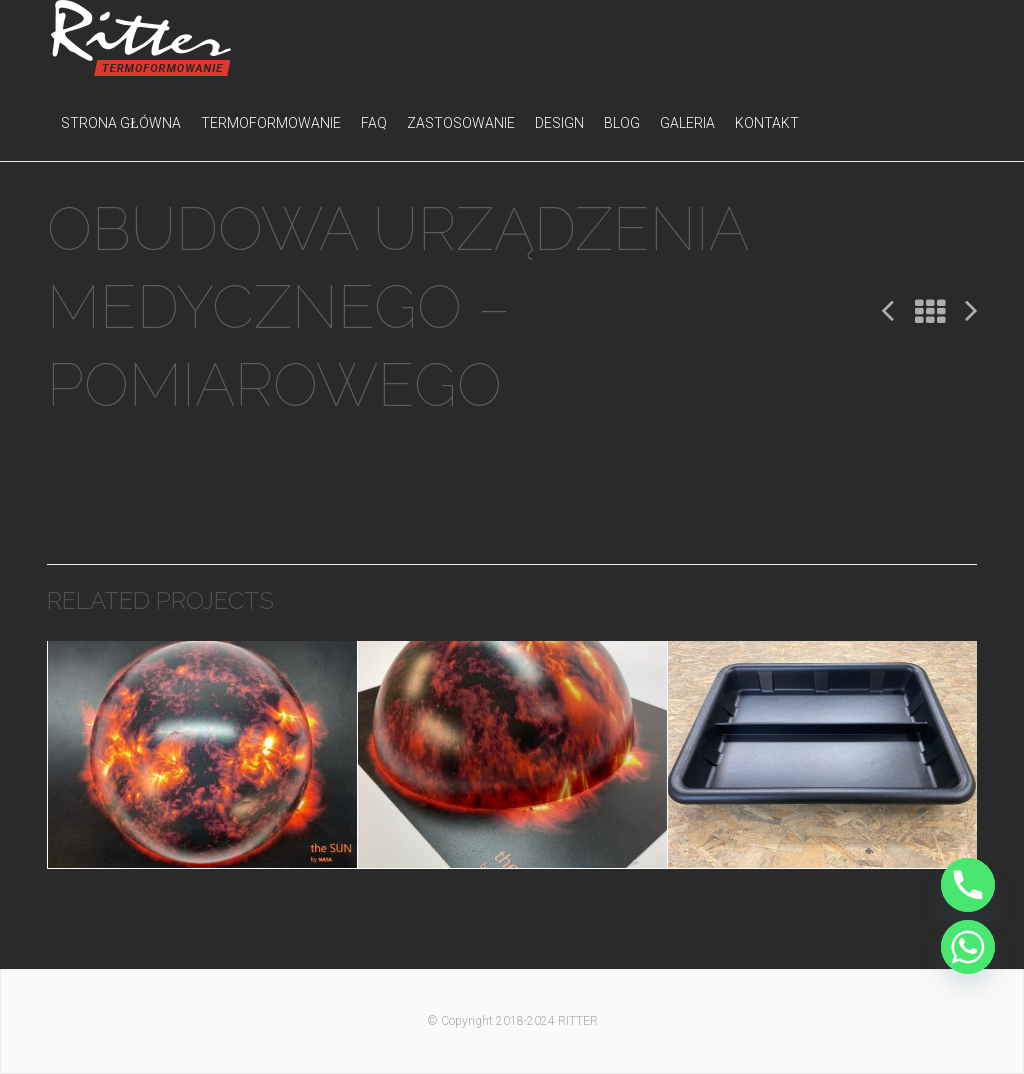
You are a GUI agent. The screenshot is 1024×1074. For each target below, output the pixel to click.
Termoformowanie (271, 123)
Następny (971, 309)
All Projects (930, 312)
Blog (622, 123)
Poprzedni (888, 309)
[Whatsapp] (968, 947)
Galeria (687, 123)
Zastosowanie (461, 123)
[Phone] (968, 885)
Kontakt (767, 123)
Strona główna (121, 123)
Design (559, 123)
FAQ (374, 123)
